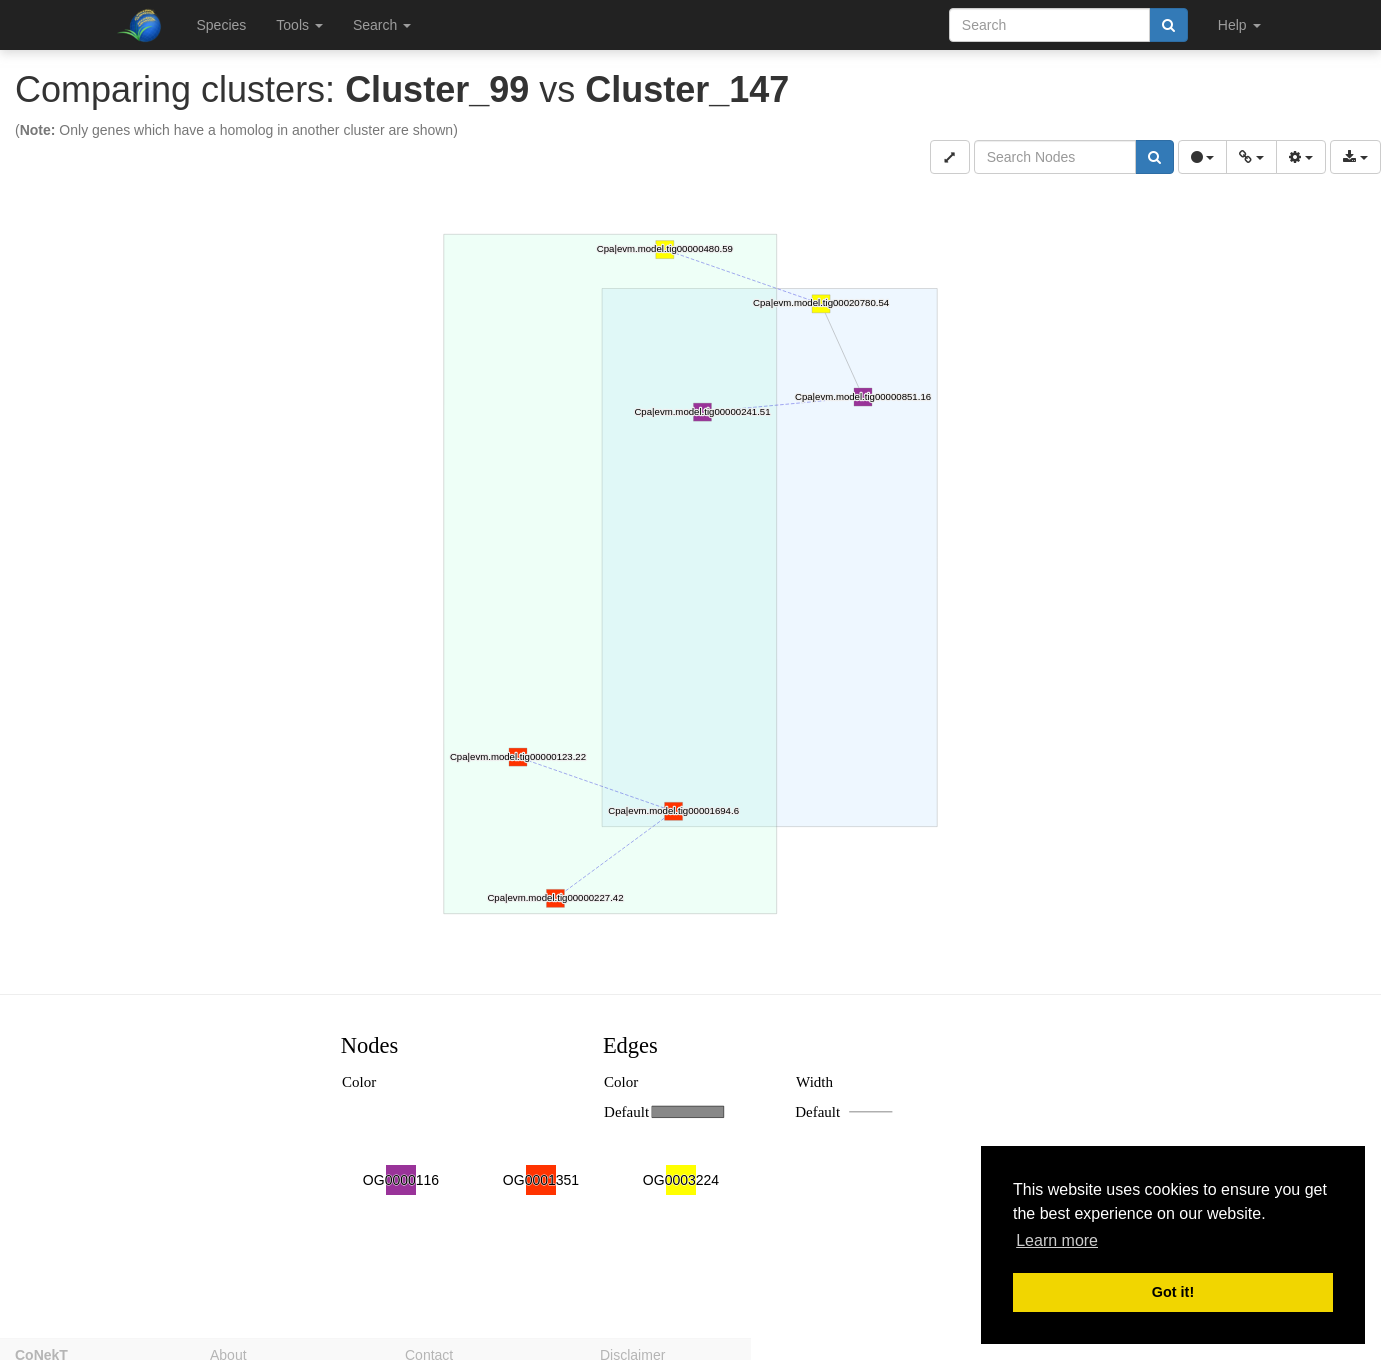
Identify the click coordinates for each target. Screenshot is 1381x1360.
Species (222, 25)
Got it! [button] (1173, 1292)
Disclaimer (632, 1352)
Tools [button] (299, 25)
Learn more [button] (1057, 1240)
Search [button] (382, 25)
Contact (429, 1352)
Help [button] (1239, 25)
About (228, 1352)
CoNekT (41, 1352)
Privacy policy (838, 1352)
